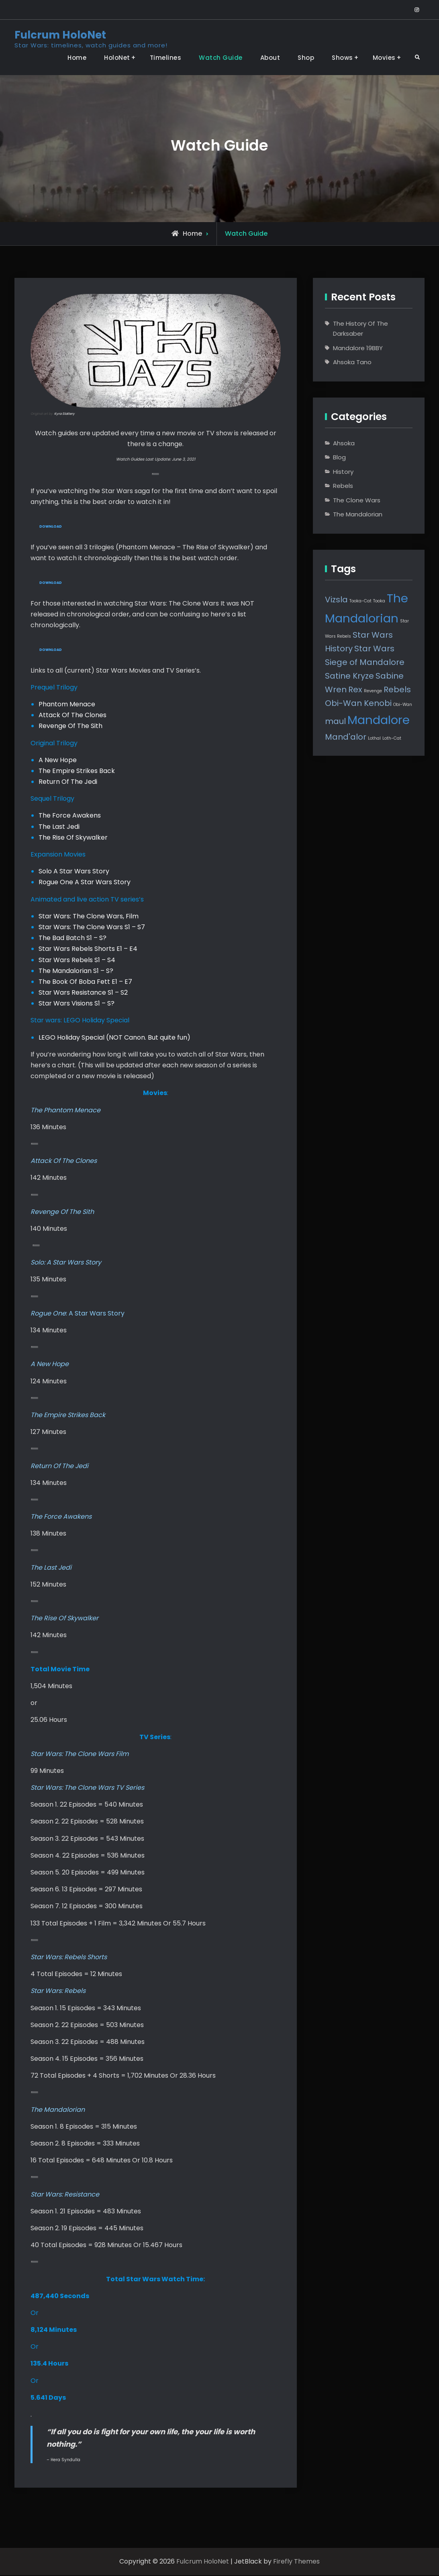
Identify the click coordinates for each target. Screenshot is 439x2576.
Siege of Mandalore (364, 662)
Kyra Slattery (64, 413)
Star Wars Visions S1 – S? (76, 1004)
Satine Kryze (349, 675)
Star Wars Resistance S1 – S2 (83, 993)
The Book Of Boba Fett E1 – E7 (85, 982)
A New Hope (58, 760)
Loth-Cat (391, 738)
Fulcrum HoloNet (60, 35)
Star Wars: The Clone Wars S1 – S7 (92, 928)
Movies (384, 57)
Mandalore (378, 720)
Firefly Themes (296, 2562)
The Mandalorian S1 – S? (76, 971)
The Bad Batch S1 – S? (72, 939)
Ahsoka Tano (352, 362)
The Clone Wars (356, 500)
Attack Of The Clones (72, 716)
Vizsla (336, 599)
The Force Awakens (70, 816)
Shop (306, 57)
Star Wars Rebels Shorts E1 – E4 (88, 950)
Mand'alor (345, 736)
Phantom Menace (67, 705)
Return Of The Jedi (68, 782)
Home (76, 57)
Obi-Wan (402, 705)
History (343, 471)
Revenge (373, 691)
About (270, 57)
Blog (339, 457)
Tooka (379, 601)
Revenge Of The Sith (70, 727)
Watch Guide (221, 57)
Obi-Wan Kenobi (358, 703)
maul (335, 721)
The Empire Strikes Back (77, 772)
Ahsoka (344, 443)
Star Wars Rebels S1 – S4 (77, 960)
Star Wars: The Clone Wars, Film (89, 917)
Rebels (343, 485)
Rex (355, 689)
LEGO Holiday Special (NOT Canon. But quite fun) (114, 1038)
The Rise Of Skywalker (73, 838)
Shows (342, 57)
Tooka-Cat (360, 601)
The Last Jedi (59, 827)
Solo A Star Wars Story (74, 872)
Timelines (166, 57)
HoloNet (117, 57)
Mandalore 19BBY (358, 348)
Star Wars (374, 648)
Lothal (374, 738)
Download (50, 526)
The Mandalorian (357, 514)
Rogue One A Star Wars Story (85, 883)
